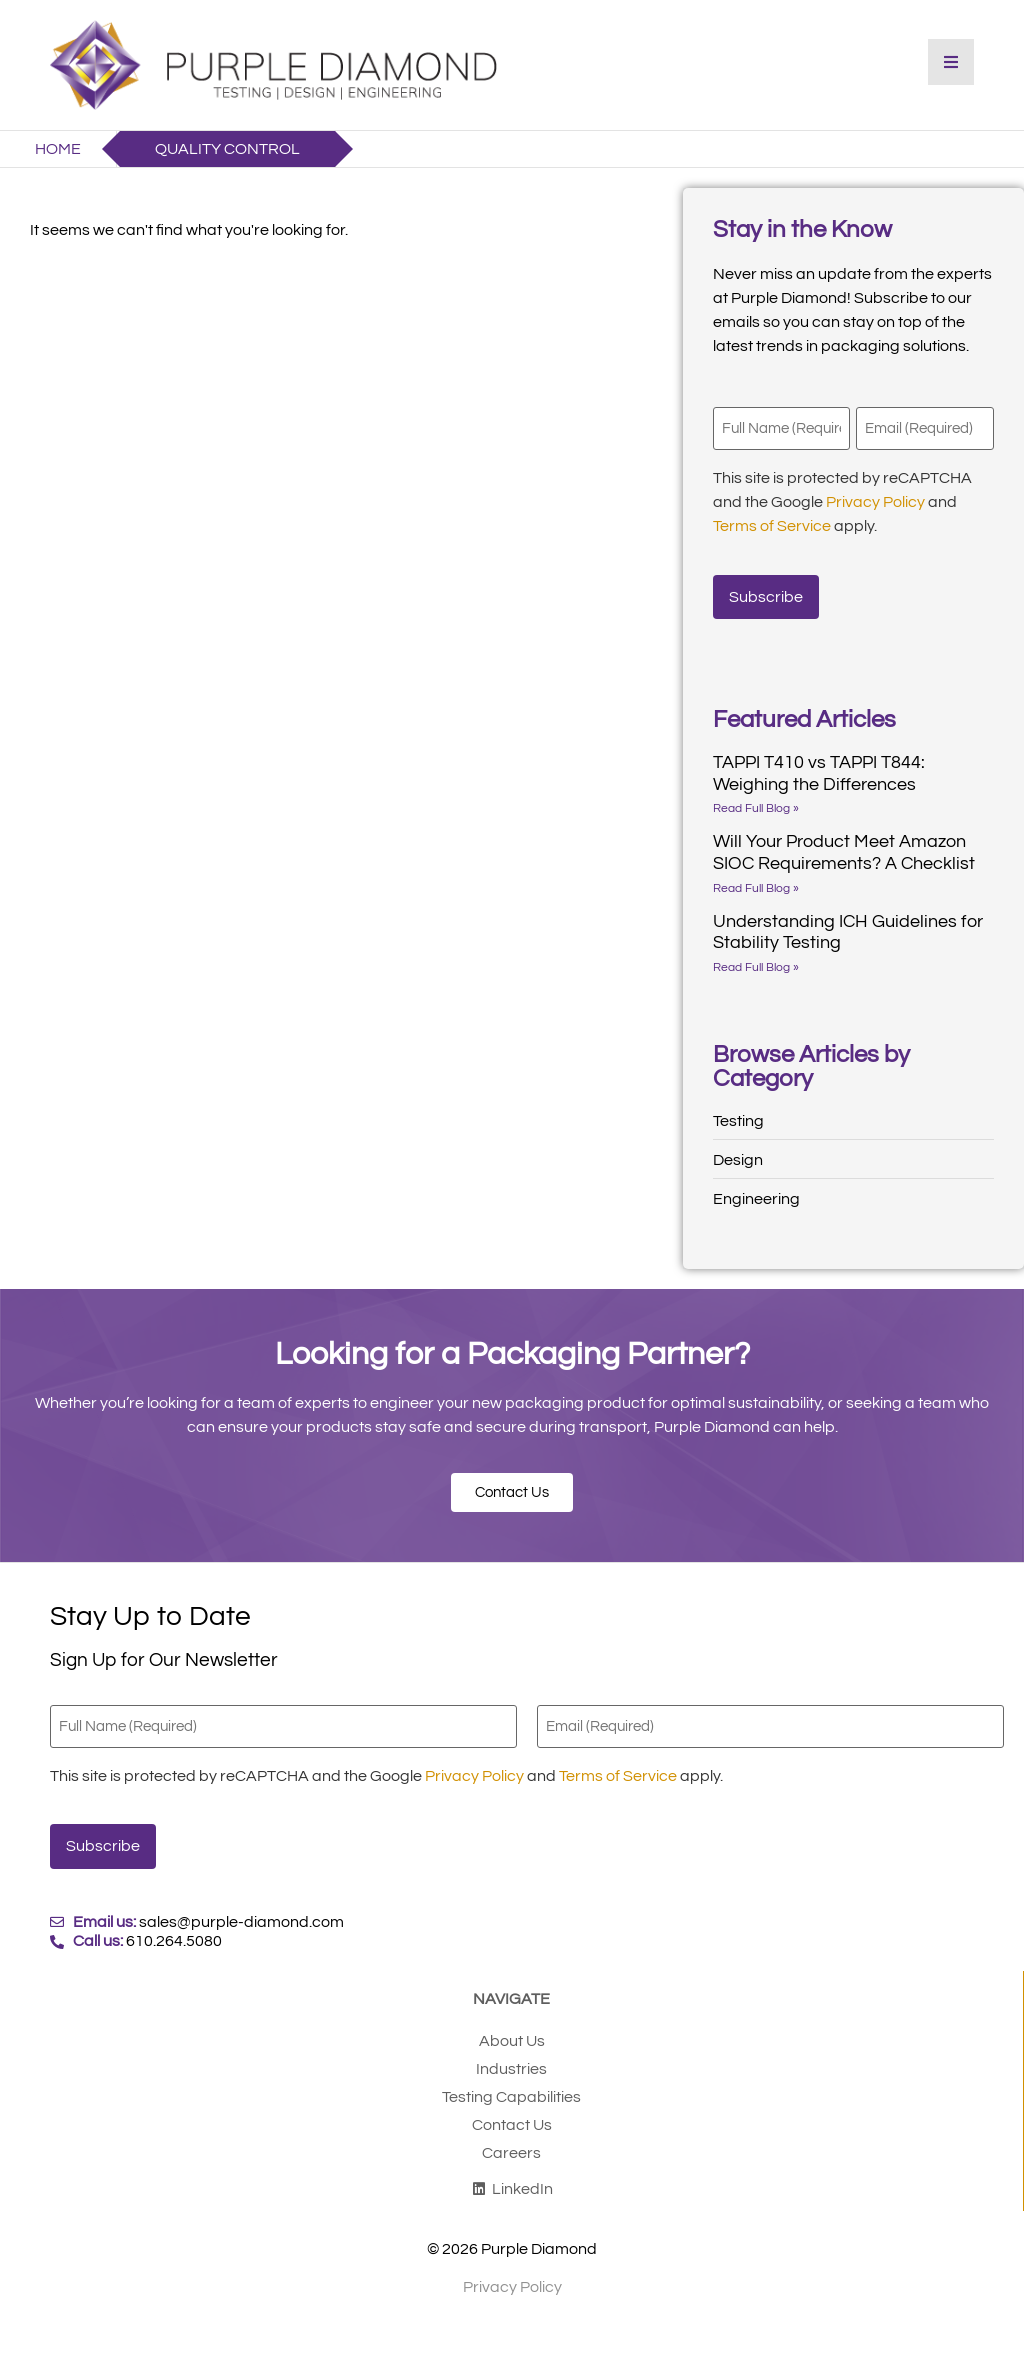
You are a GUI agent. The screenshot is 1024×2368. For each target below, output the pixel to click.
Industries (511, 2055)
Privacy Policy (875, 500)
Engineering (756, 1192)
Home (58, 149)
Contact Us (512, 2111)
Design (738, 1153)
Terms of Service (772, 524)
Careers (511, 2139)
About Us (512, 2027)
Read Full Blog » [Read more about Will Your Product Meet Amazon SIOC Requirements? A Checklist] (756, 880)
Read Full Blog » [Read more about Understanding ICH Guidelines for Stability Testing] (756, 960)
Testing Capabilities (511, 2083)
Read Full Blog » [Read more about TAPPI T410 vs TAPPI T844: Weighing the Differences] (756, 801)
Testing (738, 1114)
